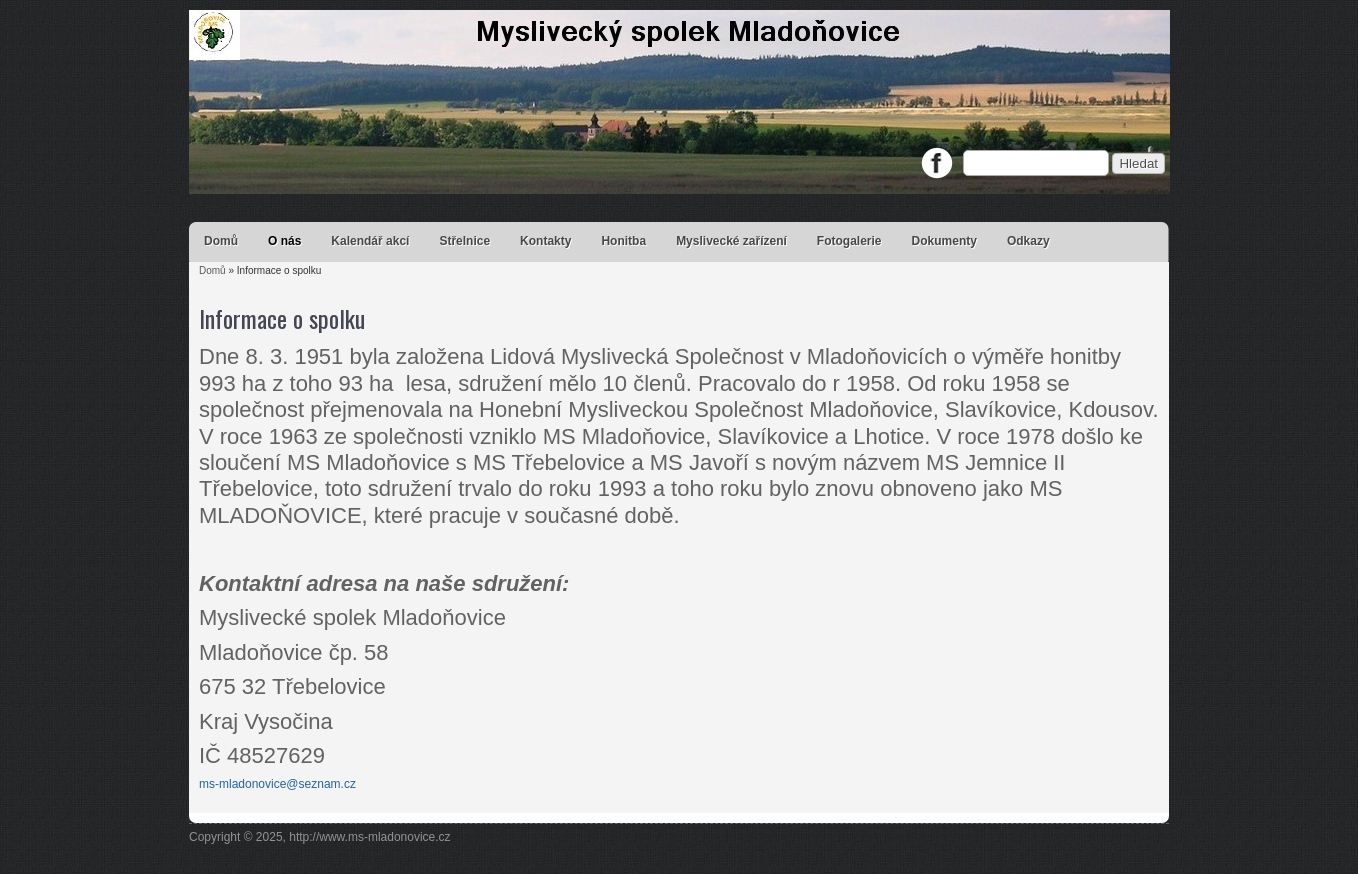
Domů (221, 241)
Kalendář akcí (370, 241)
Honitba (623, 241)
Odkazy (1028, 241)
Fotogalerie (849, 241)
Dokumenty (944, 241)
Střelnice (464, 241)
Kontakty (545, 241)
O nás (284, 241)
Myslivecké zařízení (731, 241)
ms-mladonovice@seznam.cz (277, 784)
